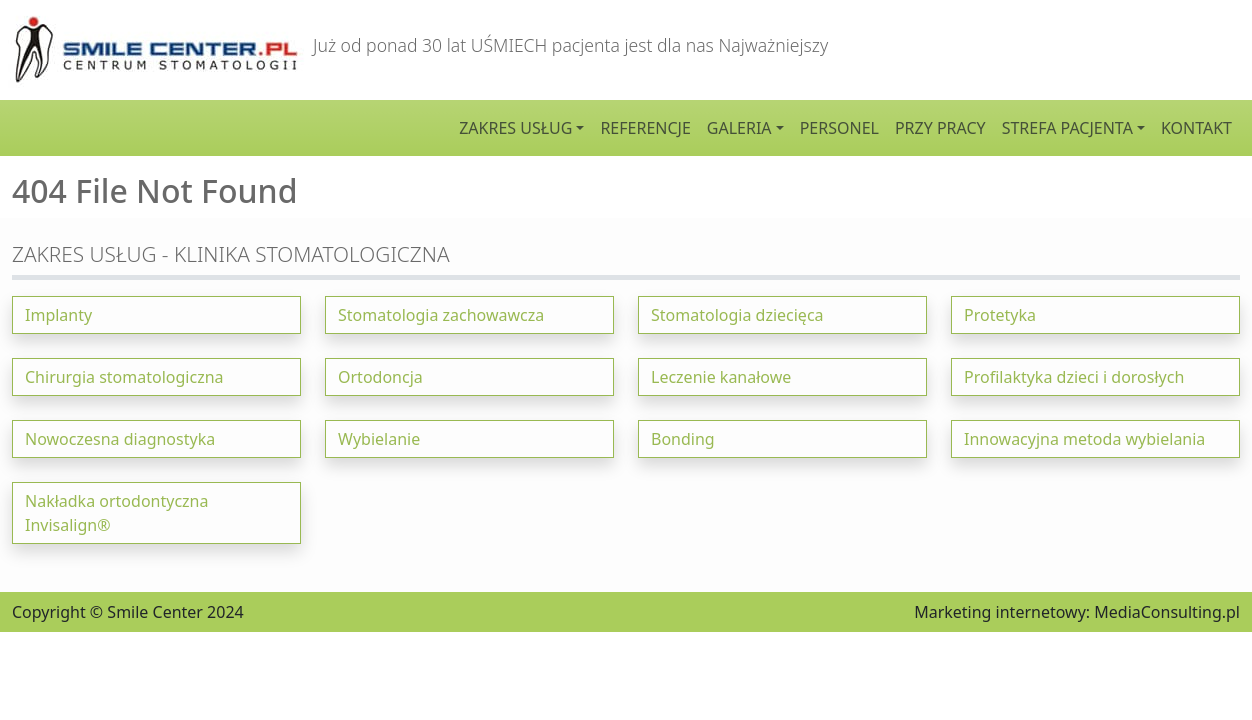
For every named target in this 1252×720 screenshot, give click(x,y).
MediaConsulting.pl (1167, 612)
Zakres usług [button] (515, 128)
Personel (839, 128)
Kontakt (1196, 128)
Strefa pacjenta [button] (1067, 128)
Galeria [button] (739, 128)
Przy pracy (940, 128)
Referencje (645, 128)
